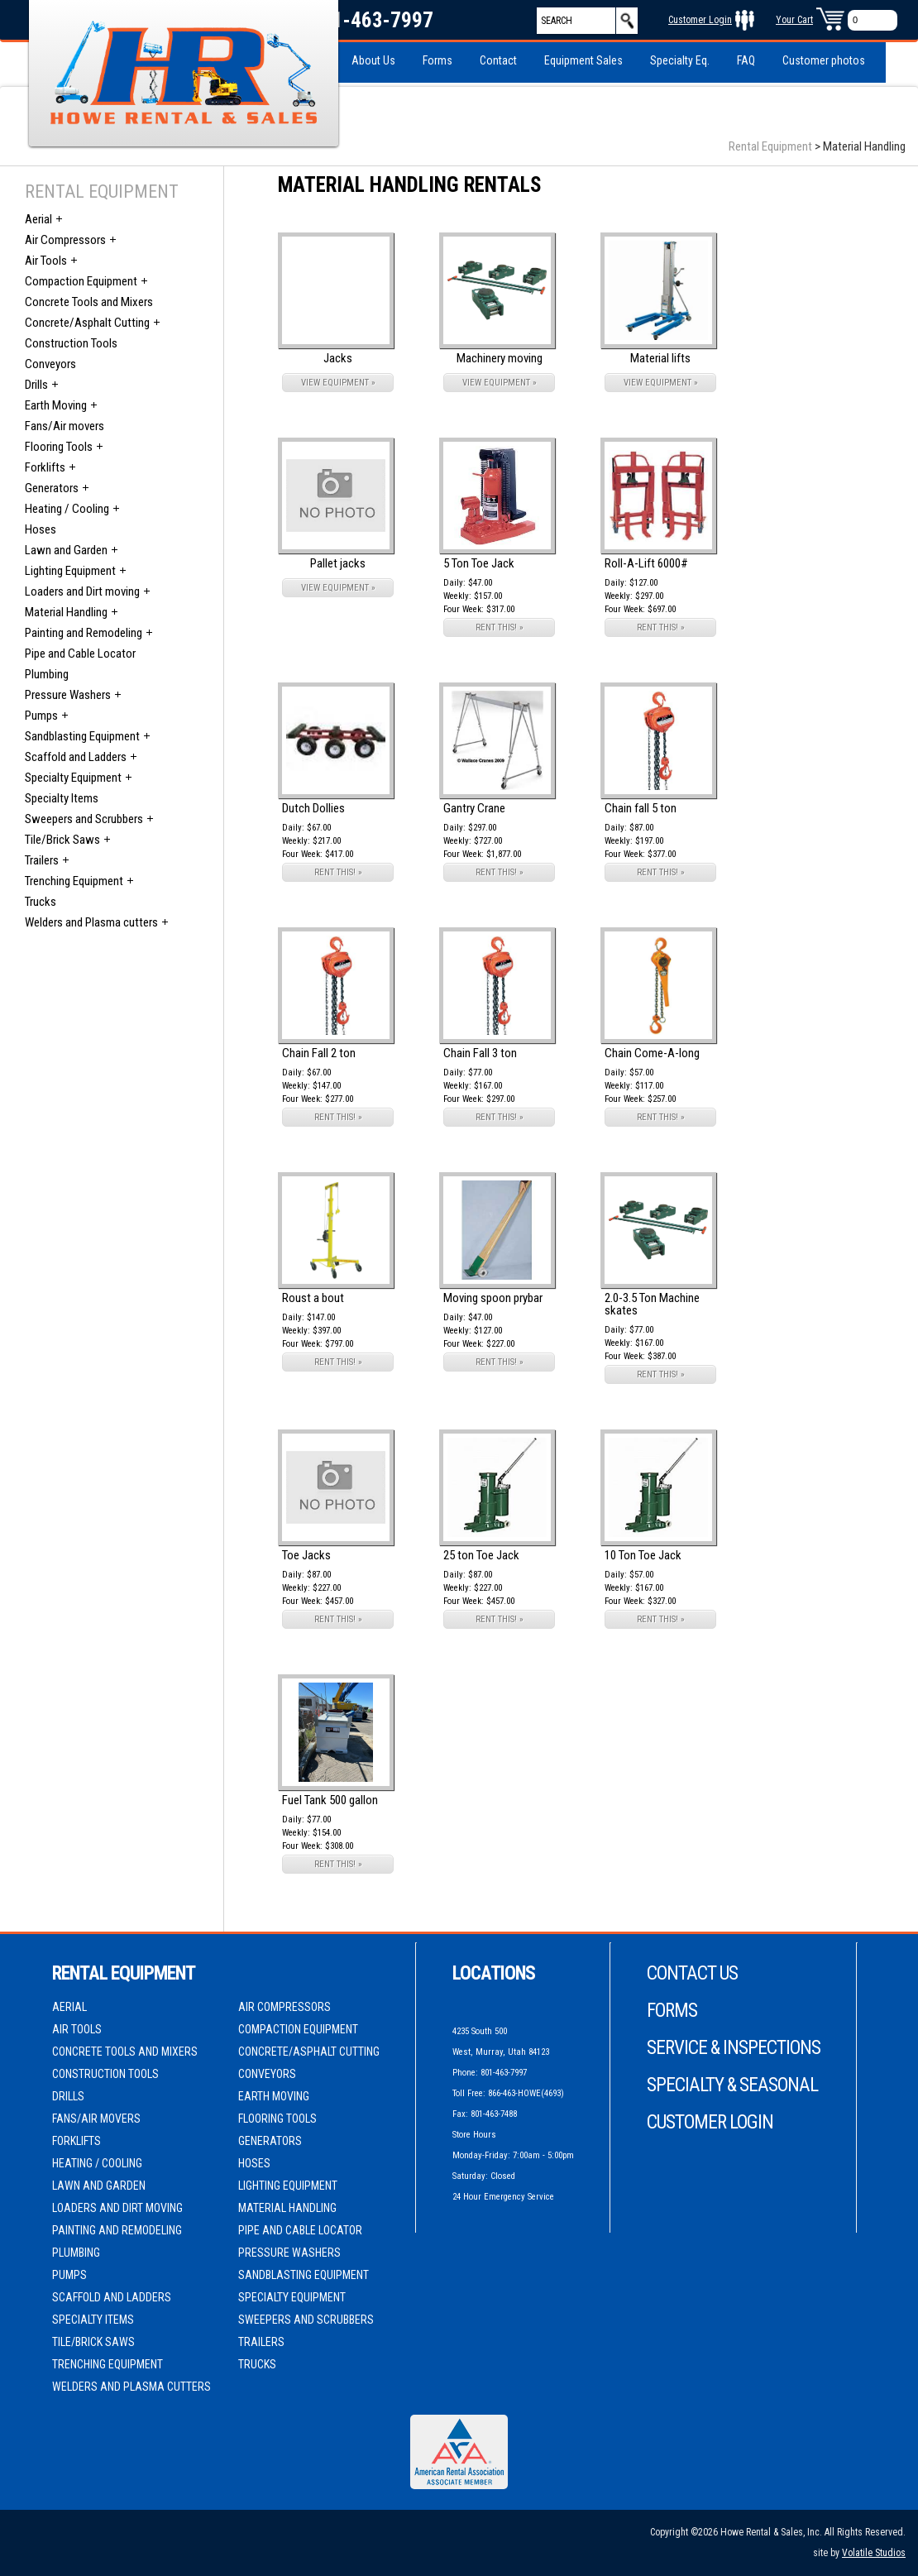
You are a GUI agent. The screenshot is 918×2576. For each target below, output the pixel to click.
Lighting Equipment (70, 570)
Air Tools (46, 260)
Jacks (337, 358)
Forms (437, 60)
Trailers (42, 860)
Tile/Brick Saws (62, 839)
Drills (36, 384)
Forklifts (45, 467)
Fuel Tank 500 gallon (330, 1800)
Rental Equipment (770, 146)
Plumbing (47, 674)
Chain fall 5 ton (641, 808)
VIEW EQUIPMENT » (338, 382)
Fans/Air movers (64, 426)
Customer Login (700, 20)
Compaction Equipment (81, 281)
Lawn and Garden (66, 550)
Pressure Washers (68, 694)
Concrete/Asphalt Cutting (87, 322)
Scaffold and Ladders (76, 756)
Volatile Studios (874, 2553)
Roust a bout (313, 1297)
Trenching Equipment (74, 881)
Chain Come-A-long (652, 1053)
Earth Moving (56, 405)
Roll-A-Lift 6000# (646, 563)
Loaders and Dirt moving (82, 591)
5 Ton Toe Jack (478, 563)
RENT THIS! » (500, 627)
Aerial (38, 219)
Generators (52, 488)
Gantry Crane (474, 808)
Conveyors (50, 364)
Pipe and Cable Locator (80, 653)
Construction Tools (71, 343)
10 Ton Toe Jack (643, 1555)
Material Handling (66, 612)
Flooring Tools (59, 446)
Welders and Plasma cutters (91, 922)
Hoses (40, 529)
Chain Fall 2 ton (319, 1053)
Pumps (41, 715)
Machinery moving (500, 358)
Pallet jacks (338, 563)
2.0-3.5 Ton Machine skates (652, 1304)
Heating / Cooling (67, 508)
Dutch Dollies (313, 808)
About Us (373, 60)
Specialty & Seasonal (732, 2085)
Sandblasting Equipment (82, 736)
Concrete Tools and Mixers (89, 301)
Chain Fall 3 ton (480, 1053)
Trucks (40, 901)
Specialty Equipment (73, 777)
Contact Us (692, 1973)
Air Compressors (65, 239)
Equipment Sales (583, 60)
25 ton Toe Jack (481, 1555)
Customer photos (823, 60)
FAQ (746, 60)
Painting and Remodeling (83, 632)
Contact (498, 60)
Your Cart (794, 20)
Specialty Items (61, 798)
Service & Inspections (733, 2048)
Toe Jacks (306, 1555)
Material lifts (660, 358)
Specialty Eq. (680, 60)
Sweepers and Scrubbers (84, 819)
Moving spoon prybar (493, 1297)
